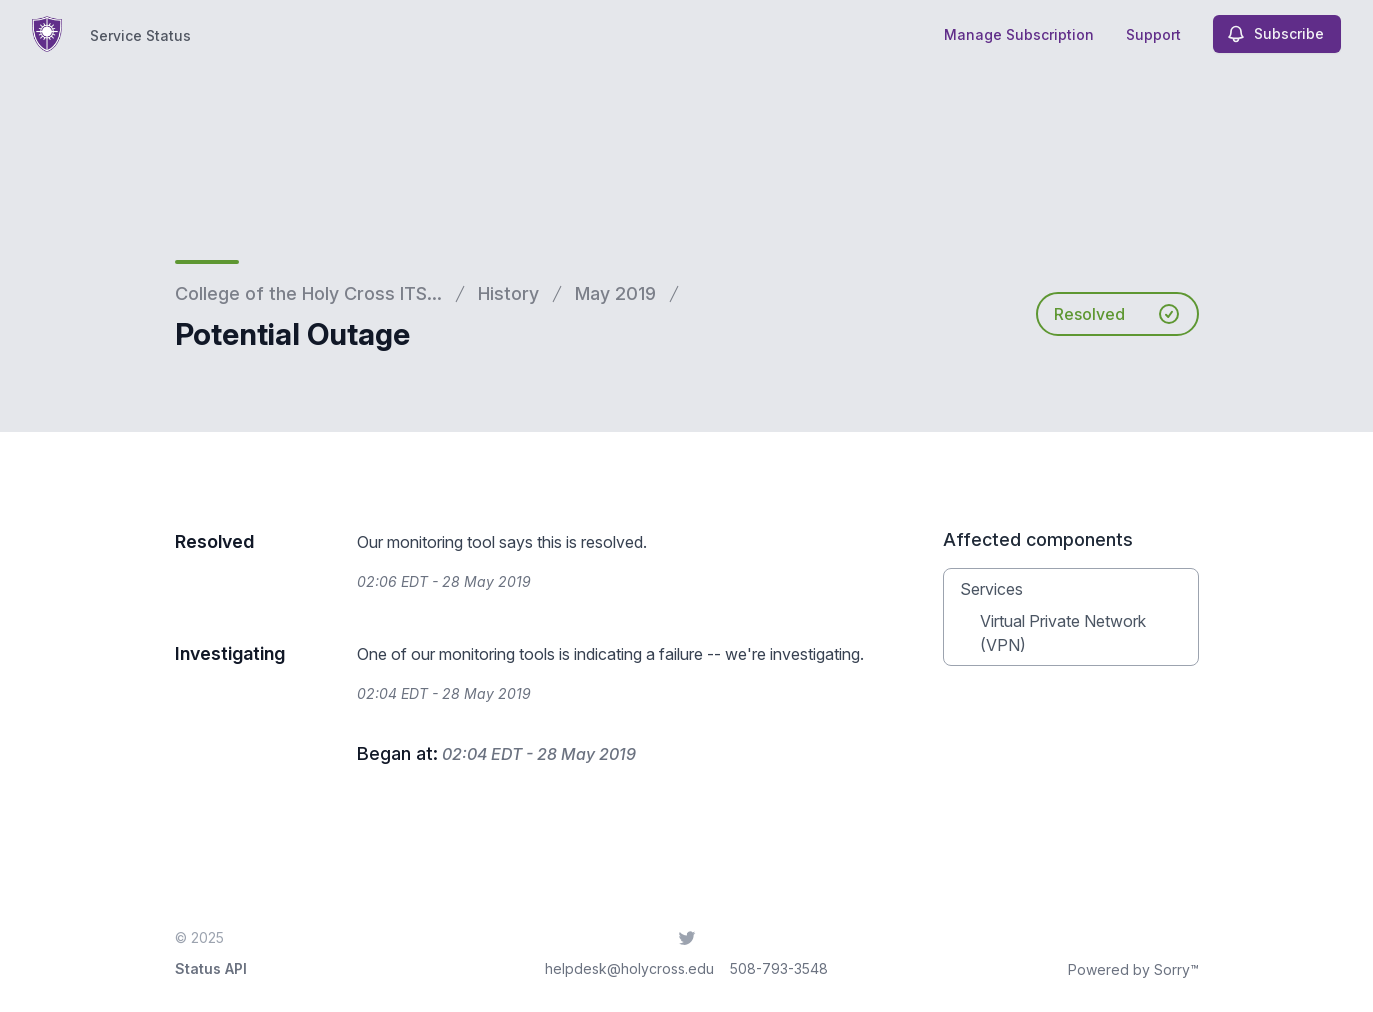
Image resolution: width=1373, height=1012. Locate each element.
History (508, 293)
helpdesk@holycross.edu (629, 968)
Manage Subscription (1019, 34)
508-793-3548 (779, 968)
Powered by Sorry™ (1133, 969)
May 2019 (615, 293)
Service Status (140, 35)
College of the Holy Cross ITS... (308, 293)
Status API (211, 968)
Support (1153, 34)
